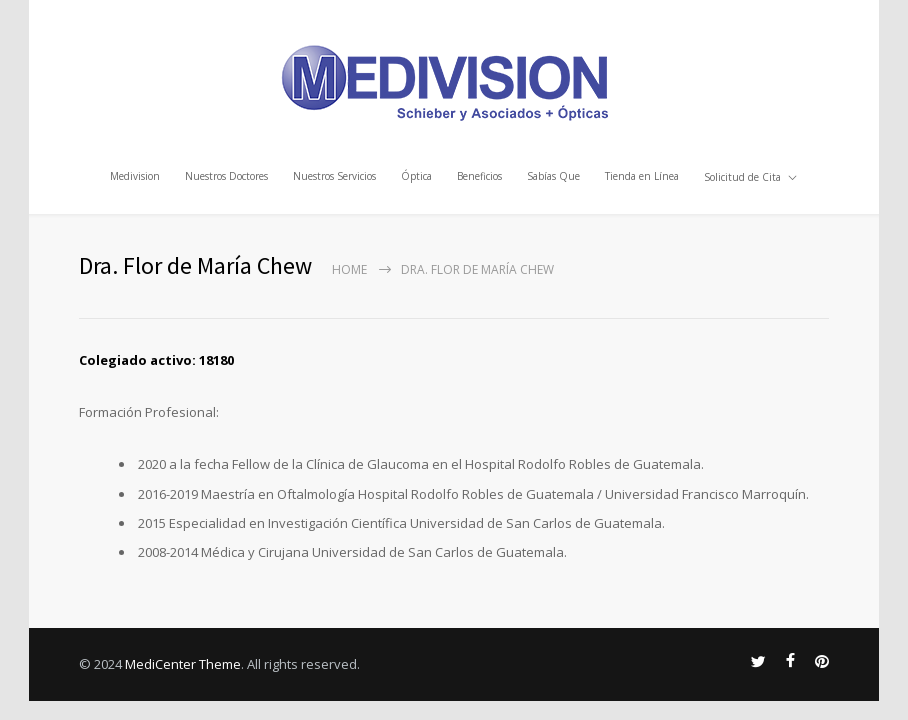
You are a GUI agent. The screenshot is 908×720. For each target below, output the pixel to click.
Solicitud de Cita (742, 175)
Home (349, 269)
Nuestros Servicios (334, 174)
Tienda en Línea (642, 174)
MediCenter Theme (183, 664)
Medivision (135, 174)
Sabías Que (553, 174)
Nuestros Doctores (226, 174)
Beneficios (479, 174)
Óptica (416, 174)
